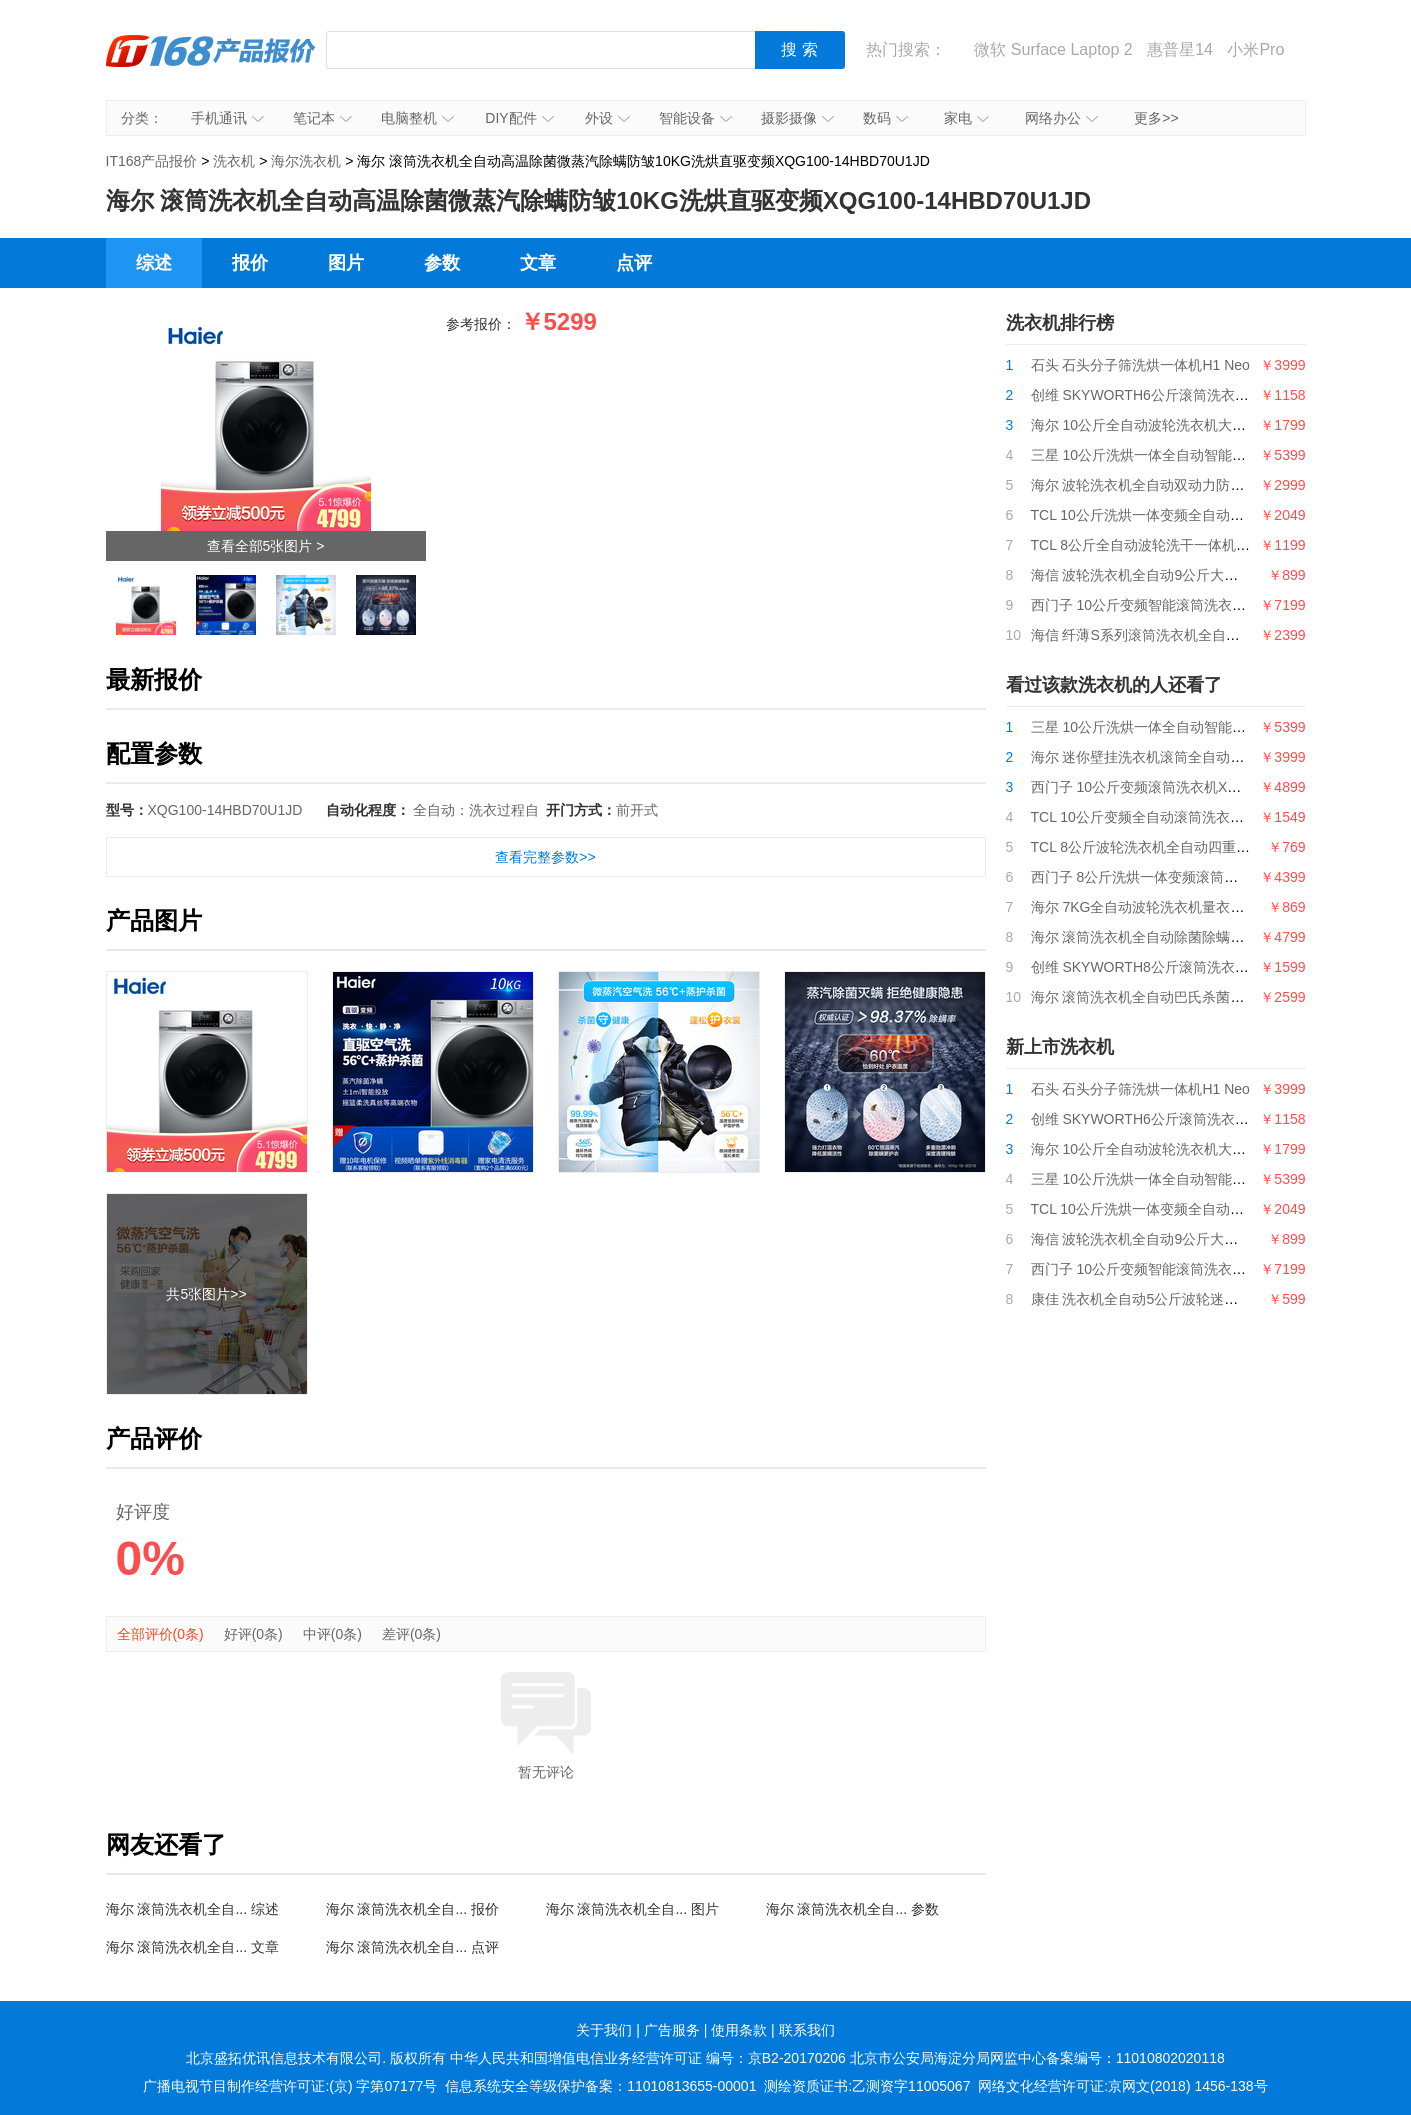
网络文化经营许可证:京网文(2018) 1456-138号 (1122, 2086)
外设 (607, 118)
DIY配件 (519, 118)
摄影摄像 (797, 118)
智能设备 (695, 118)
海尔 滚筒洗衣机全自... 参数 (852, 1909)
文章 (538, 263)
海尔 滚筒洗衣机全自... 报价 (412, 1909)
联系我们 (807, 2030)
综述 (154, 263)
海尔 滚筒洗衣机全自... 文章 (192, 1947)
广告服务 (672, 2030)
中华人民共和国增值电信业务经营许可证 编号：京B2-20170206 (648, 2058)
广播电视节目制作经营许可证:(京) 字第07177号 (290, 2086)
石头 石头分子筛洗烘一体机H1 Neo (1140, 365)
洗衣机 (234, 161)
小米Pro (1255, 49)
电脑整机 (417, 118)
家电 (966, 118)
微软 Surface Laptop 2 (1053, 49)
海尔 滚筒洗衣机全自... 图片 (632, 1909)
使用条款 (739, 2030)
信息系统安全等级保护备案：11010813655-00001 (600, 2086)
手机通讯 (227, 118)
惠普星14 (1180, 49)
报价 (250, 263)
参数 (442, 263)
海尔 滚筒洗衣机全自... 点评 (412, 1947)
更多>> (1156, 118)
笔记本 (322, 118)
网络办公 (1061, 118)
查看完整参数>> (545, 857)
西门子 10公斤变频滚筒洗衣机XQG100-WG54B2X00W (1202, 787)
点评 (634, 263)
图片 (346, 263)
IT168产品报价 (211, 65)
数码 (885, 118)
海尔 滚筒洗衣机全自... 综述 (192, 1909)
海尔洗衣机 (306, 161)
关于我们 (604, 2030)
